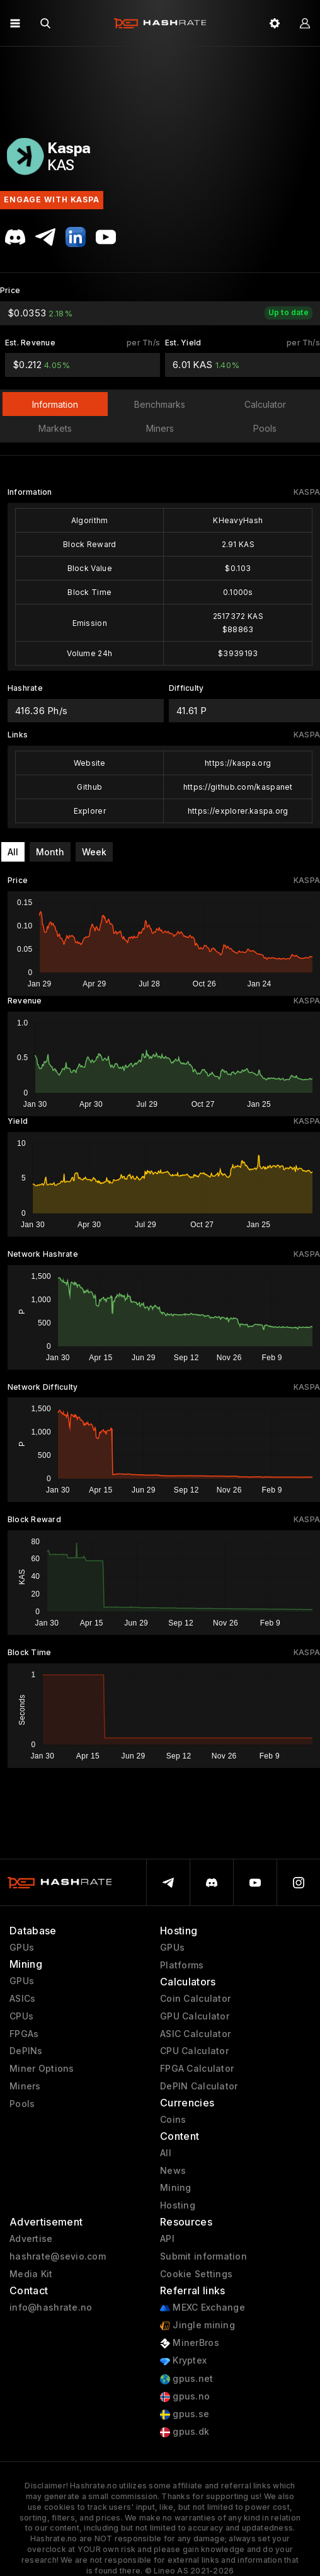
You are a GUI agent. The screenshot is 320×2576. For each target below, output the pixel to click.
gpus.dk (184, 2432)
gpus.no (185, 2396)
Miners (25, 2086)
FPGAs (23, 2034)
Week (94, 851)
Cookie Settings (196, 2274)
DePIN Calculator (198, 2086)
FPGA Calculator (197, 2069)
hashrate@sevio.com (57, 2256)
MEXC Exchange (202, 2307)
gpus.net (187, 2379)
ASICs (22, 1999)
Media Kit (31, 2274)
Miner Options (41, 2069)
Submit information (203, 2256)
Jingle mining (197, 2325)
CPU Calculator (194, 2051)
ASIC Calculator (195, 2034)
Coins (173, 2120)
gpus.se (184, 2414)
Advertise (31, 2239)
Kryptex (183, 2360)
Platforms (182, 1965)
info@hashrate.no (50, 2307)
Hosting (177, 2205)
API (167, 2239)
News (173, 2171)
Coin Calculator (195, 1999)
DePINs (26, 2051)
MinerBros (189, 2343)
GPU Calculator (194, 2016)
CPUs (21, 2016)
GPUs (21, 1948)
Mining (175, 2188)
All (13, 851)
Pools (22, 2104)
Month (50, 851)
